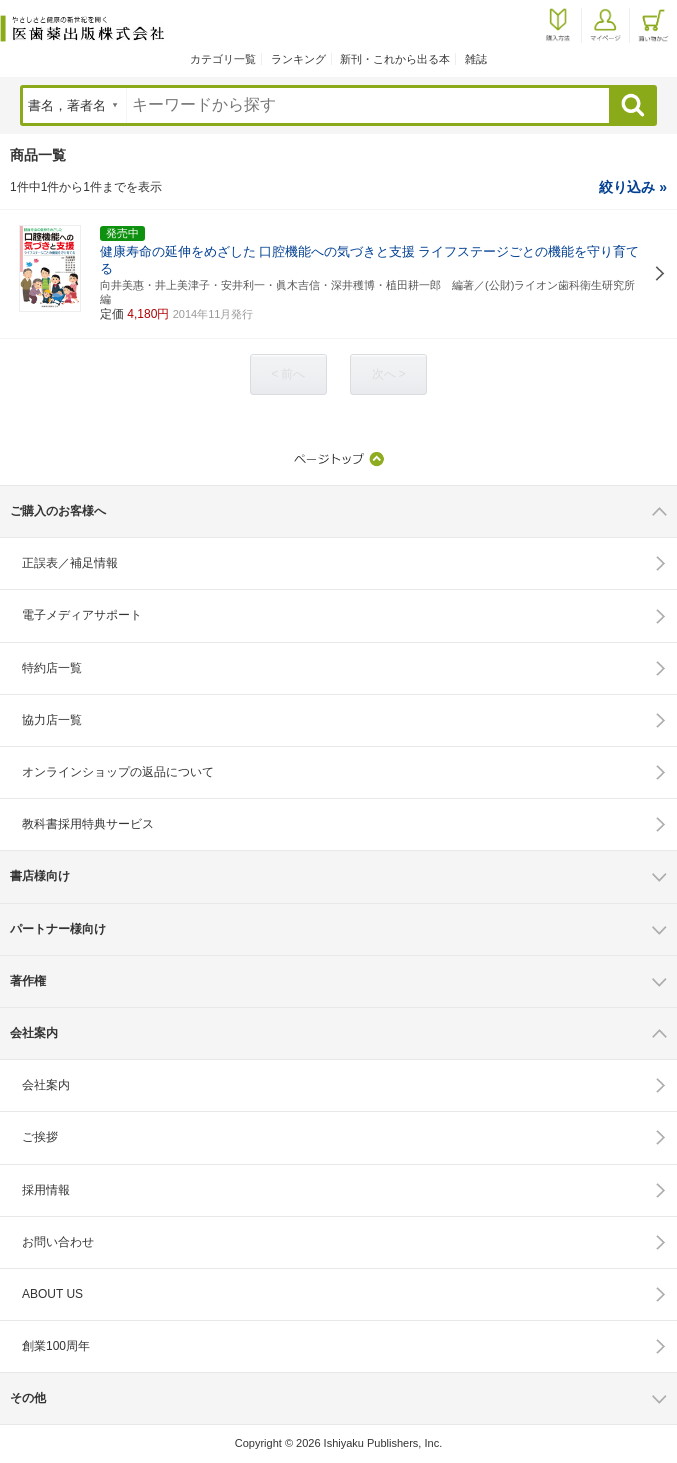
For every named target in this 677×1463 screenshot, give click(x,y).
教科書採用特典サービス (88, 824)
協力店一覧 (52, 720)
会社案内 (46, 1085)
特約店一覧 (52, 668)
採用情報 (46, 1190)
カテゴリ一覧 (223, 59)
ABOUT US (52, 1294)
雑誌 (476, 59)
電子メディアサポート (82, 615)
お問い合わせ (58, 1242)
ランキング (298, 59)
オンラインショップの (118, 772)
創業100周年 (56, 1346)
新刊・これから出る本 (395, 59)
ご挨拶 (40, 1137)
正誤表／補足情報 (70, 563)
